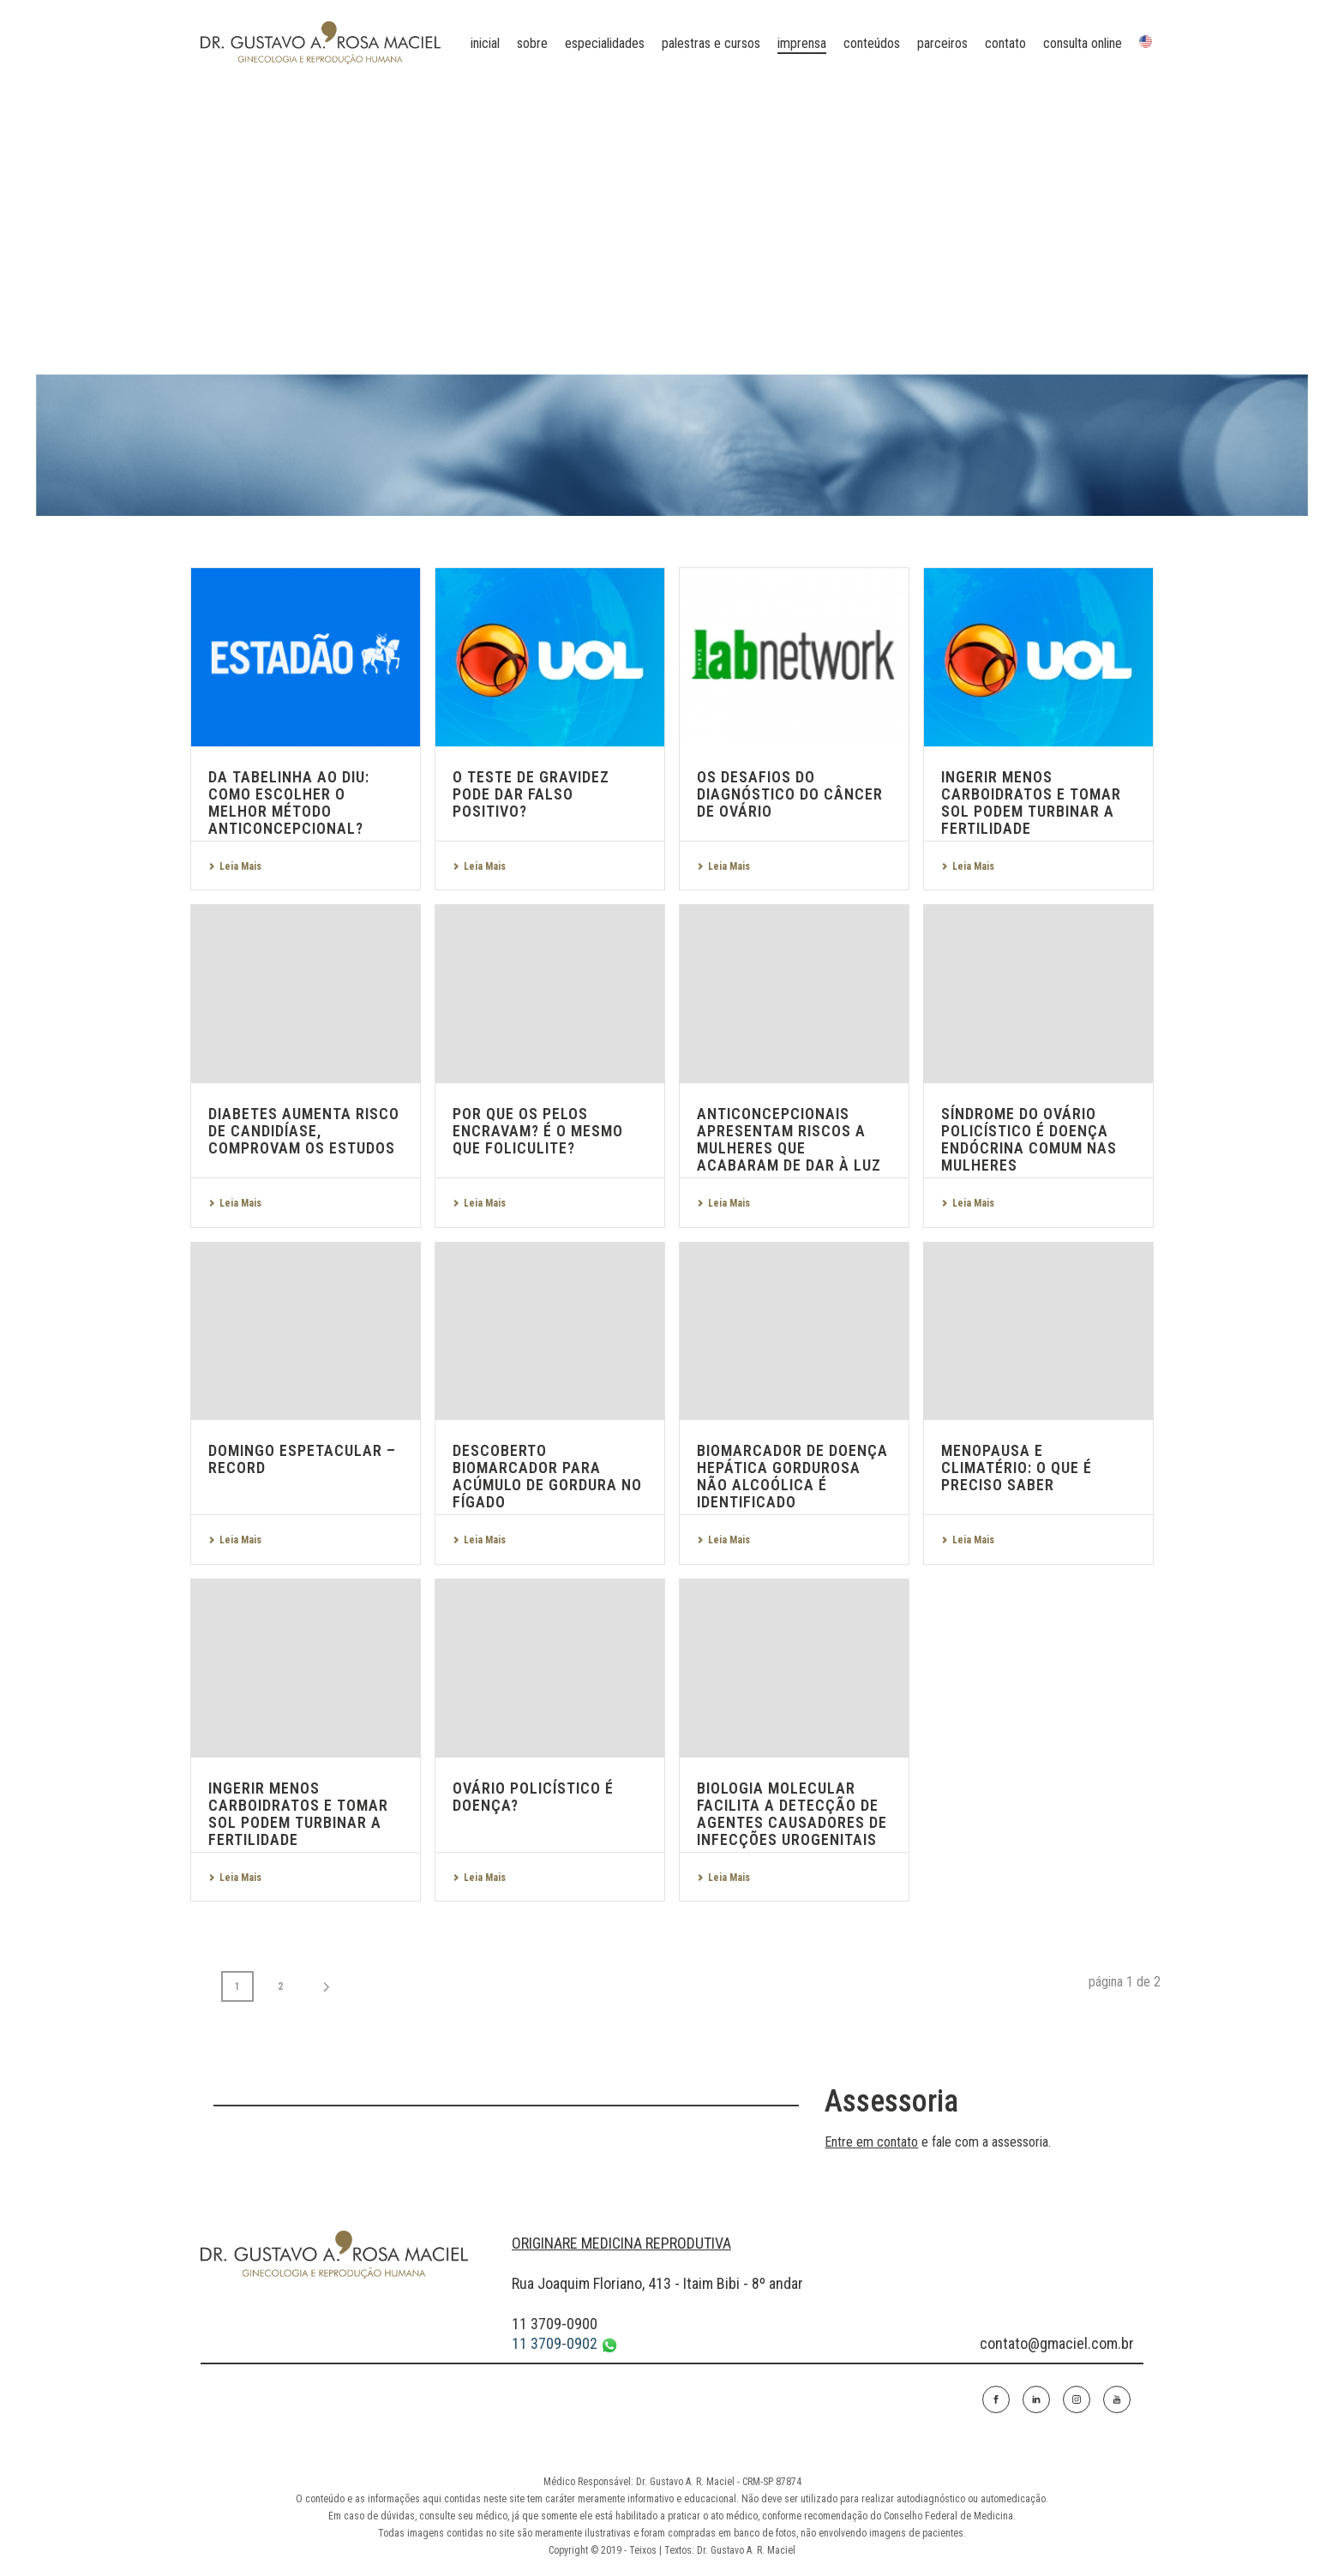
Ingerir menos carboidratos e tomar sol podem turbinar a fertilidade (1031, 802)
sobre (532, 43)
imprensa (801, 43)
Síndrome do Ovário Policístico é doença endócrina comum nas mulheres (1029, 1139)
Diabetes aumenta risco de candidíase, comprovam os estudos (303, 1131)
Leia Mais (234, 866)
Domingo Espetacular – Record (302, 1459)
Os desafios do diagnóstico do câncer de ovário (790, 794)
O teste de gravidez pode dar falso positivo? (531, 794)
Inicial (485, 43)
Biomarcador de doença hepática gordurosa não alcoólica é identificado (792, 1476)
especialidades (605, 43)
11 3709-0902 (565, 2343)
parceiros (942, 43)
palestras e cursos (711, 43)
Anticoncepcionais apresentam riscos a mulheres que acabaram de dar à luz (789, 1139)
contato (1005, 43)
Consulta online (1082, 43)
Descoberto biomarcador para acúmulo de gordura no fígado (547, 1476)
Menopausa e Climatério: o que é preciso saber (1016, 1467)
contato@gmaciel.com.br (1057, 2343)
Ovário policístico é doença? (533, 1796)
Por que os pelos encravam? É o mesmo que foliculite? (538, 1131)
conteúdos (871, 43)
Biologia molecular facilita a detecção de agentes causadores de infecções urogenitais (792, 1813)
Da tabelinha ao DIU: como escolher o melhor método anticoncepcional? (288, 802)
